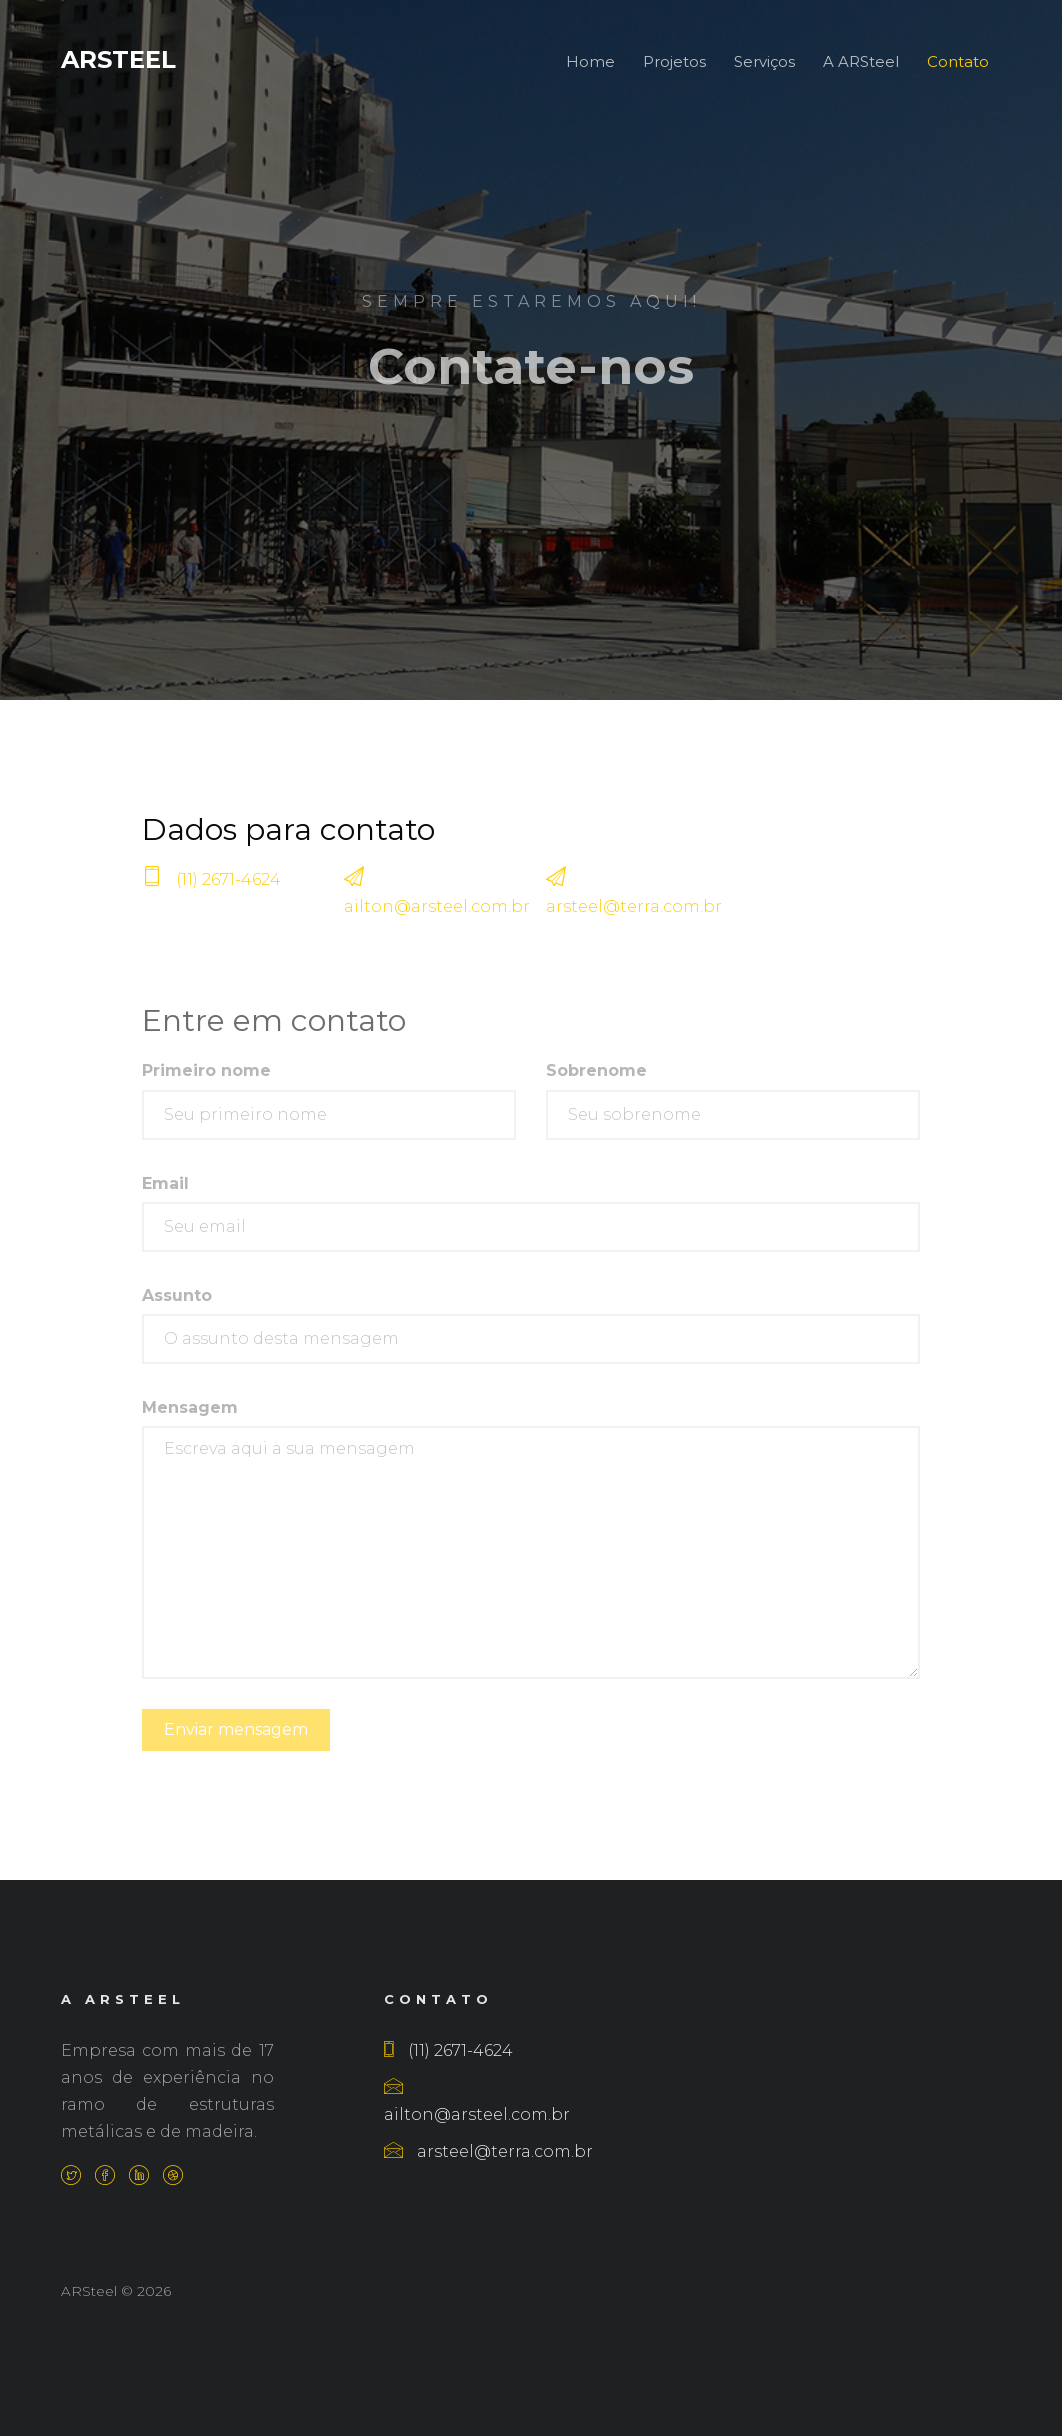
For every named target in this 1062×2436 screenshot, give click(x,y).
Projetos (674, 61)
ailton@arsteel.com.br (437, 920)
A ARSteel (861, 61)
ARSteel (118, 59)
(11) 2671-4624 (228, 893)
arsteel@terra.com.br (634, 920)
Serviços (764, 61)
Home (590, 61)
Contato (958, 61)
